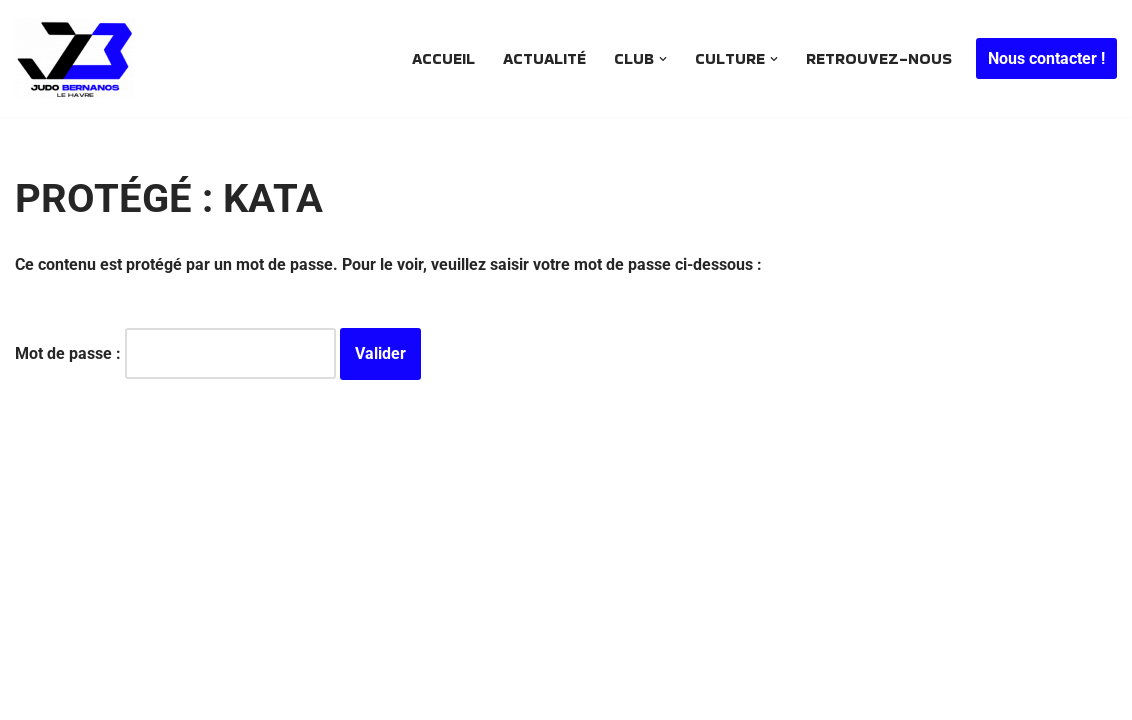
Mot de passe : (175, 353)
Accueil (443, 58)
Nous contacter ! (1046, 58)
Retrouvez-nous (879, 58)
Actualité (544, 58)
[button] (663, 59)
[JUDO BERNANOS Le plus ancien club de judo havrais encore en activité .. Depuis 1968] (80, 58)
